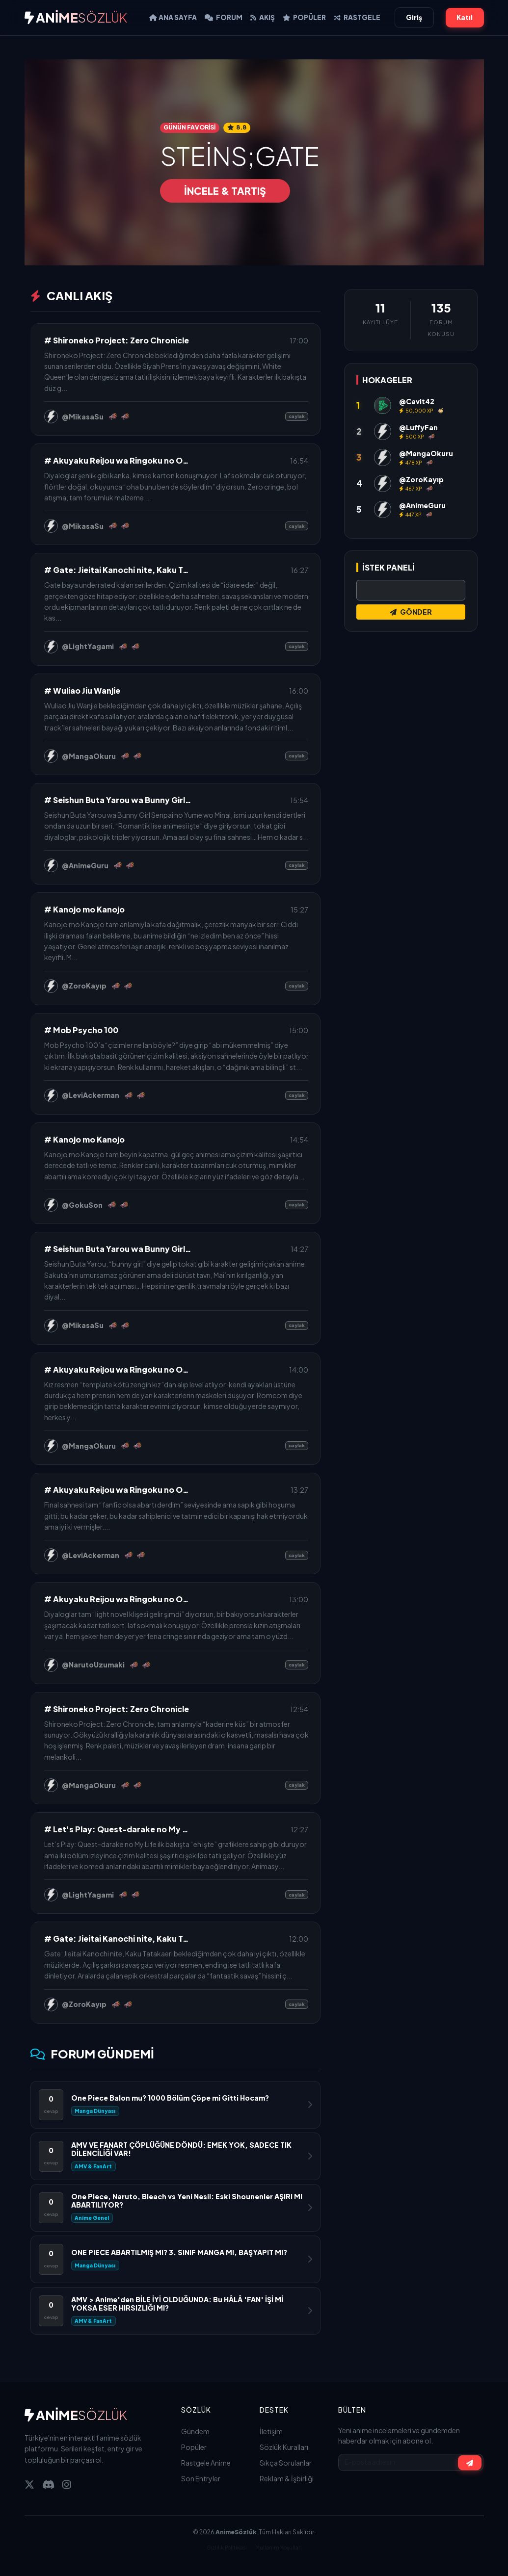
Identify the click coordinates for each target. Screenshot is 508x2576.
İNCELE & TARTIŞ (225, 190)
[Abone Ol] (469, 2462)
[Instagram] (66, 2484)
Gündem (195, 2431)
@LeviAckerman (90, 1095)
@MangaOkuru (89, 756)
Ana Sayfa (173, 17)
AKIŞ (262, 17)
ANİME (76, 17)
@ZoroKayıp (84, 985)
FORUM (223, 17)
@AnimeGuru (85, 865)
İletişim (271, 2431)
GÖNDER (411, 611)
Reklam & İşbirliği (287, 2478)
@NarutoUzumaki (93, 1664)
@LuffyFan (418, 427)
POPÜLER (304, 17)
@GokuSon (82, 1204)
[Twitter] (29, 2484)
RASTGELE (357, 17)
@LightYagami (88, 646)
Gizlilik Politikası (227, 2547)
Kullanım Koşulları (279, 2547)
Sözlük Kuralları (284, 2447)
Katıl (464, 17)
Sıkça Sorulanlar (286, 2462)
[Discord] (48, 2484)
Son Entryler (200, 2478)
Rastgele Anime (206, 2462)
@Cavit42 (416, 401)
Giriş (414, 17)
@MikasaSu (83, 416)
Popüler (194, 2447)
